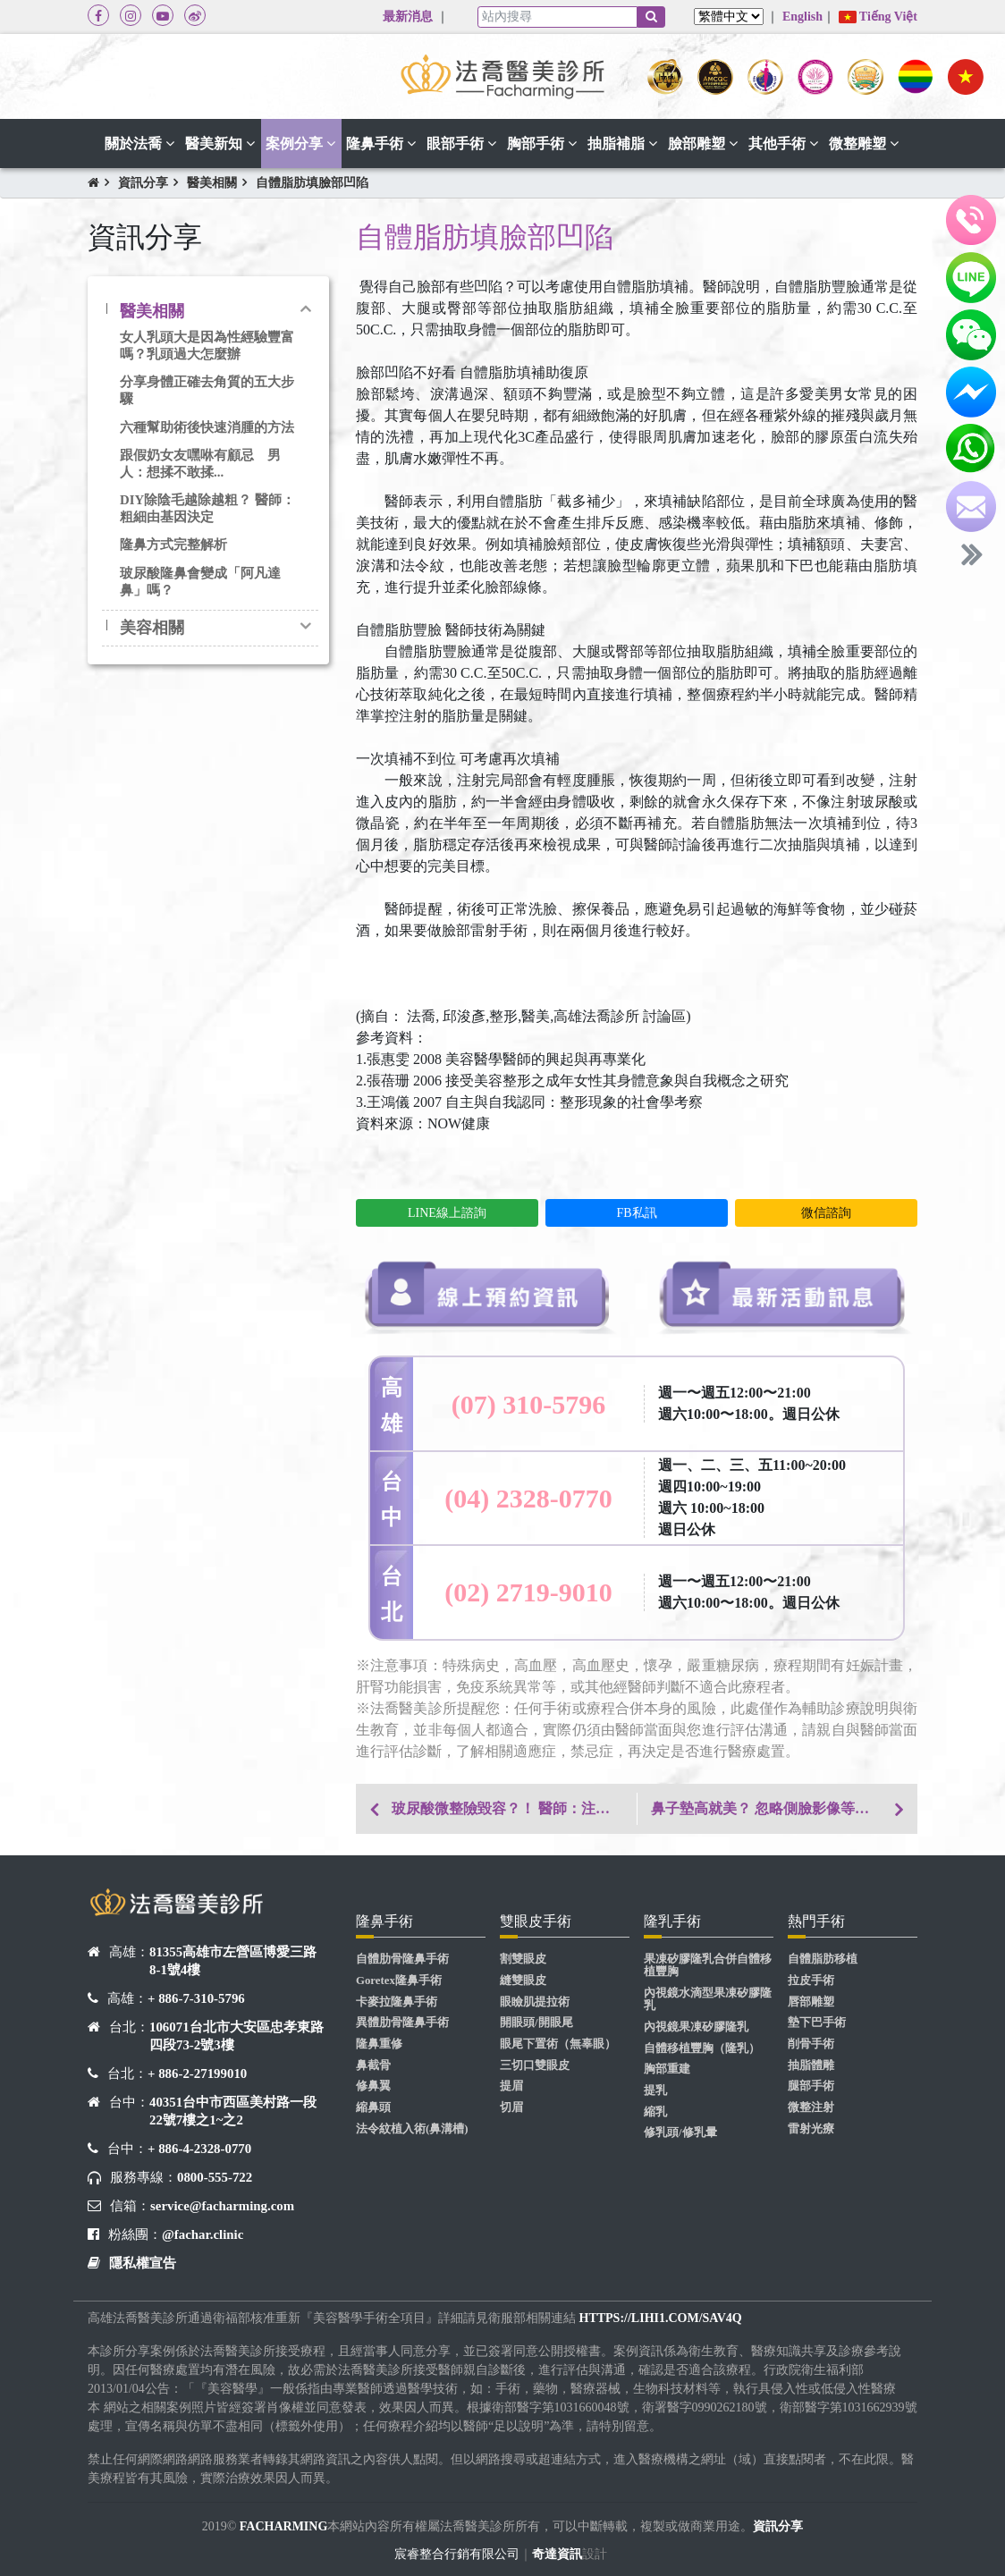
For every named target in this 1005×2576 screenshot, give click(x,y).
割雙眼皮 (523, 1959)
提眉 (511, 2086)
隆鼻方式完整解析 (173, 544)
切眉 (511, 2107)
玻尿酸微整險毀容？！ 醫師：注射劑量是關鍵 (514, 1808)
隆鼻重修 (379, 2044)
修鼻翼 (373, 2086)
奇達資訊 (557, 2554)
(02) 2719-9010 (528, 1592)
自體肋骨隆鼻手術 (402, 1959)
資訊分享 (143, 183)
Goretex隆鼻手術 (399, 1980)
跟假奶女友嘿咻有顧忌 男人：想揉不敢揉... (200, 463)
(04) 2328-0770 (528, 1498)
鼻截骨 (373, 2065)
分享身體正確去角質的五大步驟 (207, 390)
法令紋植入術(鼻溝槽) (412, 2129)
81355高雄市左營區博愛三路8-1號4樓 (233, 1961)
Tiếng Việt (878, 16)
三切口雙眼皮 (535, 2065)
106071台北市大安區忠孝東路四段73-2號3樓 (236, 2036)
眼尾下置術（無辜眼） (558, 2044)
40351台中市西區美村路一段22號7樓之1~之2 (233, 2111)
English (802, 16)
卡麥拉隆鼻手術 (396, 2002)
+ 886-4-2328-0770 (199, 2148)
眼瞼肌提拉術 (535, 2002)
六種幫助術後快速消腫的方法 (207, 427)
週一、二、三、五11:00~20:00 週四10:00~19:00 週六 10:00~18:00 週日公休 (752, 1497)
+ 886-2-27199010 (197, 2073)
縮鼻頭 (373, 2107)
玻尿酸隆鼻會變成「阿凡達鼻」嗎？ (200, 581)
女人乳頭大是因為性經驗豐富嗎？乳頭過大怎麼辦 (207, 345)
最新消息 (408, 16)
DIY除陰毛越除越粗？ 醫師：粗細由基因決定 (207, 508)
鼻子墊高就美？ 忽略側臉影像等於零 (767, 1808)
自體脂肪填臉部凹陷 (312, 183)
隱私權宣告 (142, 2263)
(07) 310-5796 (528, 1404)
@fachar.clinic (202, 2234)
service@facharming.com (222, 2206)
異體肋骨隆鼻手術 (402, 2022)
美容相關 (152, 628)
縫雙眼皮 (523, 1980)
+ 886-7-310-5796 (196, 1998)
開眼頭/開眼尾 (536, 2022)
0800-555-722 (214, 2177)
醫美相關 (212, 183)
